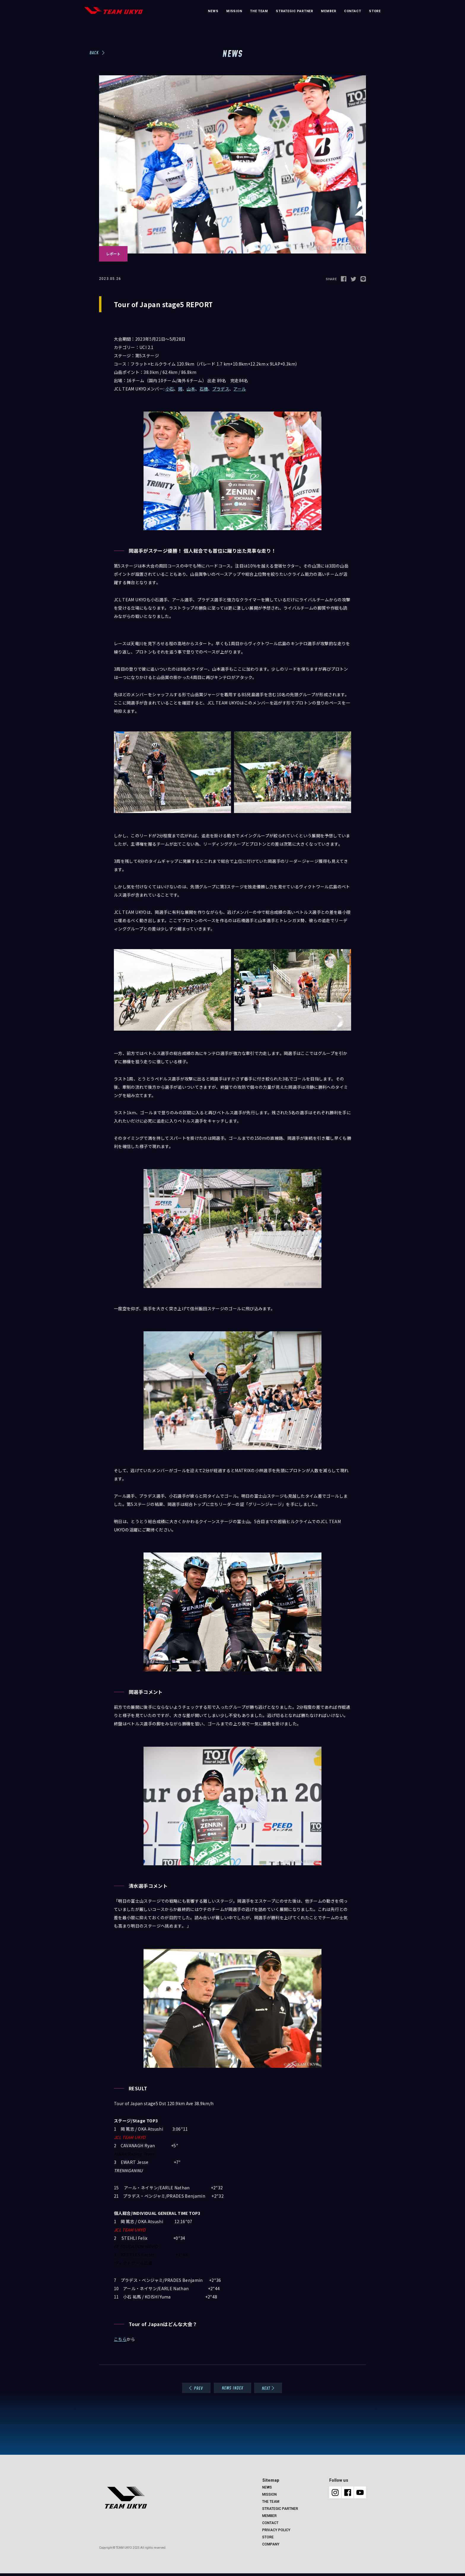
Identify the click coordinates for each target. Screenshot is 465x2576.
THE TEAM (259, 11)
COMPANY (270, 2544)
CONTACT (352, 11)
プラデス (220, 389)
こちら (120, 2339)
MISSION (234, 11)
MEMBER (328, 11)
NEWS (213, 11)
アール (239, 389)
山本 (191, 389)
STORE (375, 11)
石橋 (204, 389)
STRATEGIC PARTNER (294, 11)
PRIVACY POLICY (276, 2530)
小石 (169, 389)
